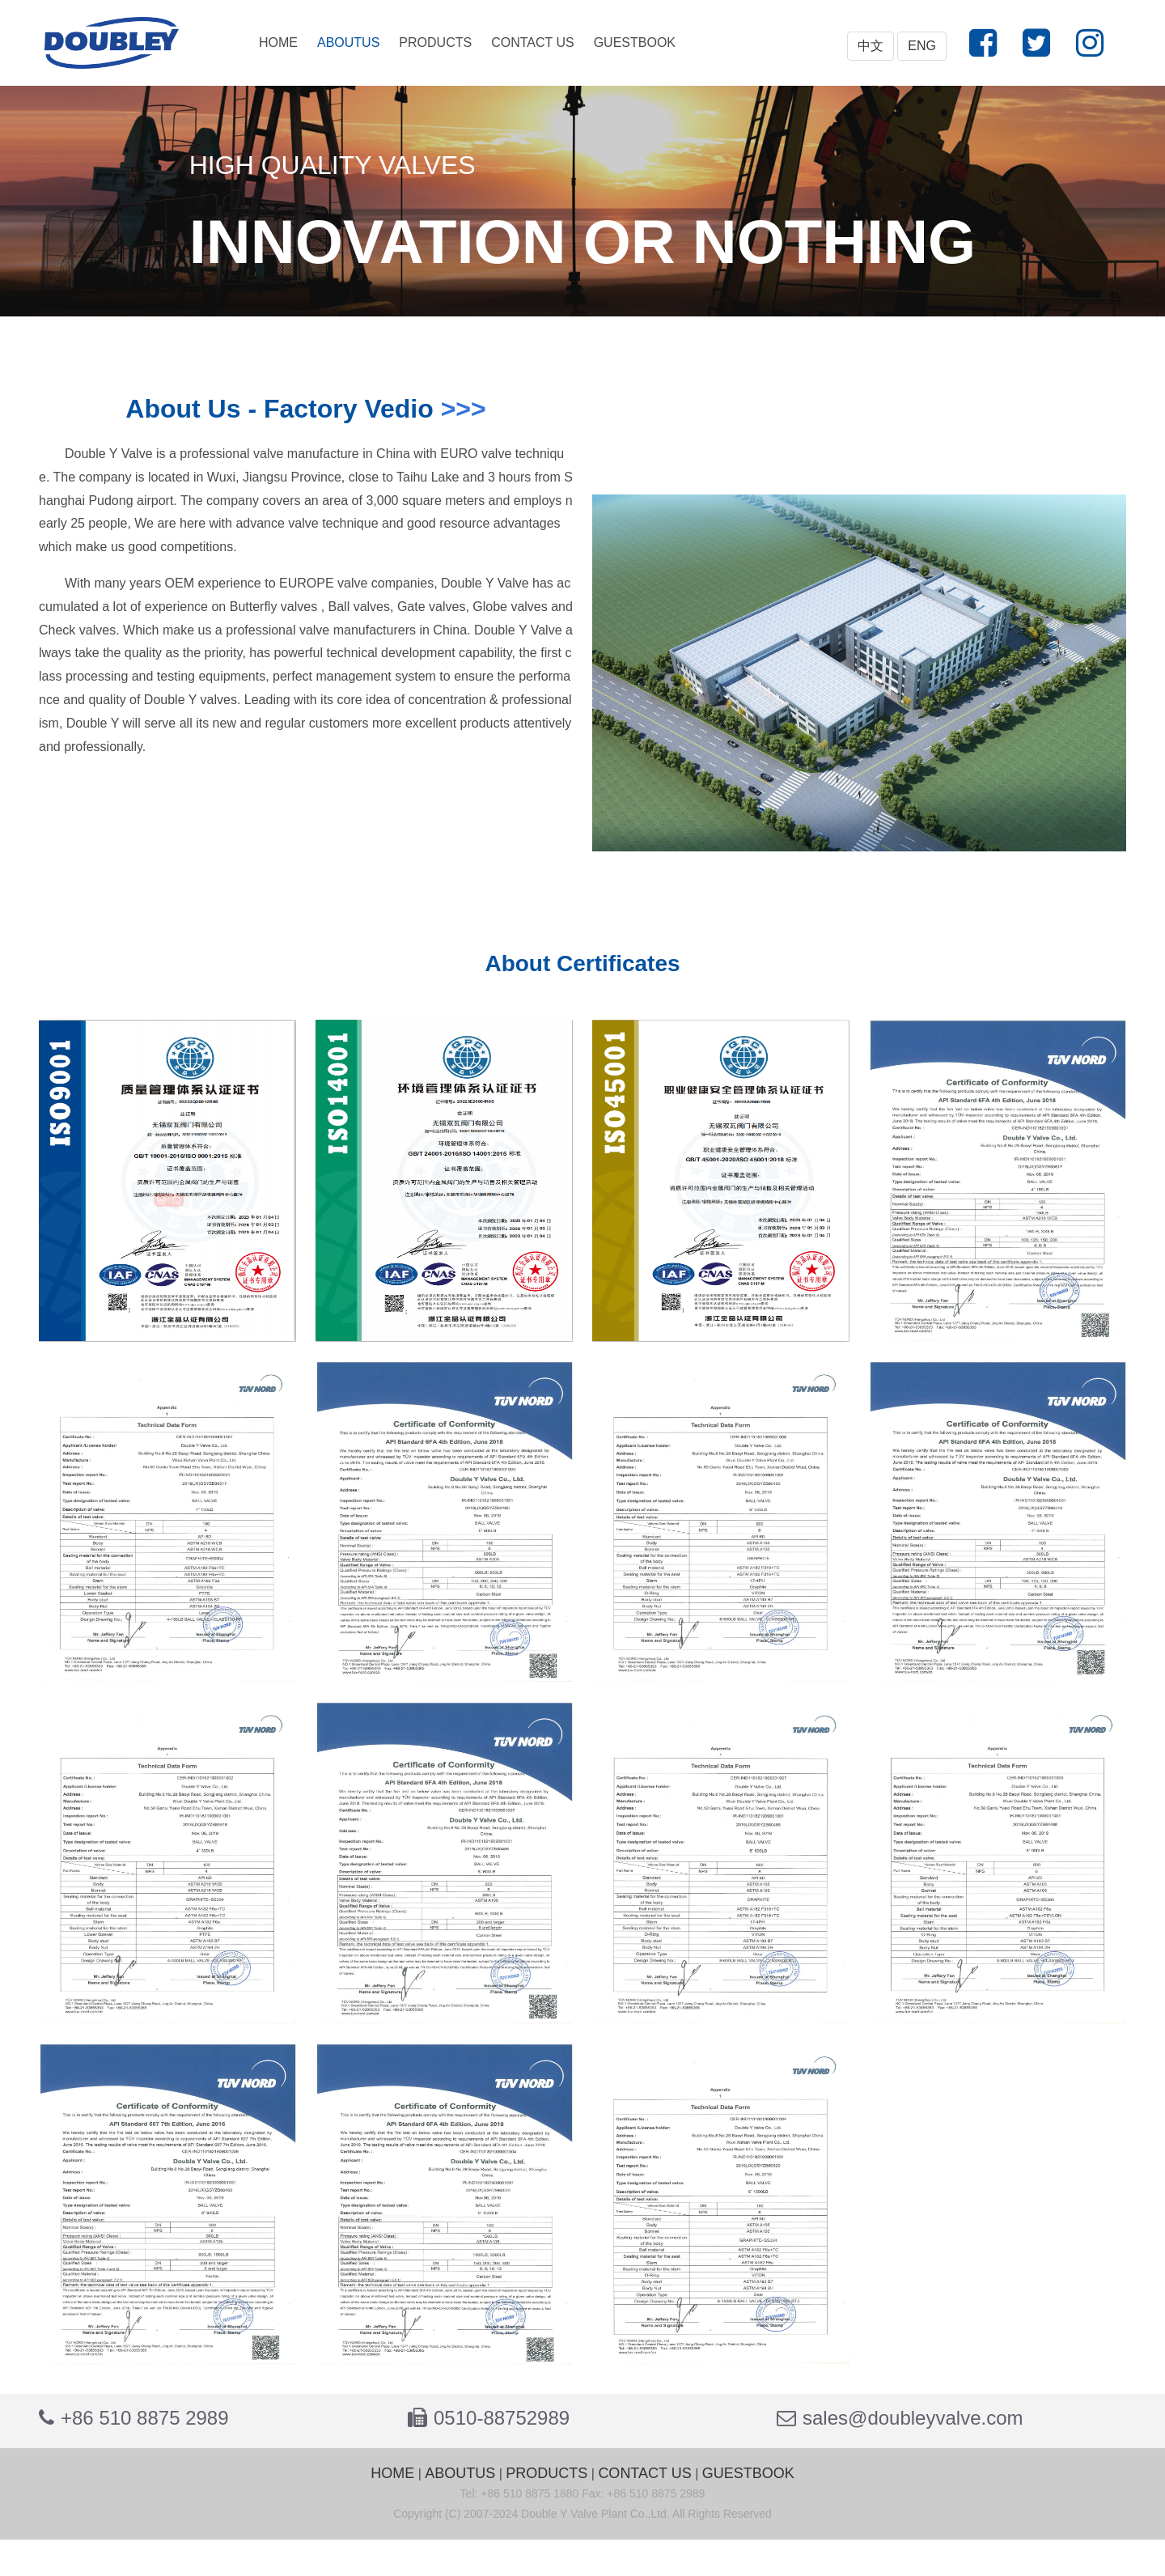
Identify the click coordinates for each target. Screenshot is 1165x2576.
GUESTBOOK (635, 42)
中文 (870, 46)
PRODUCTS (435, 42)
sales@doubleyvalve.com (913, 2418)
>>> (463, 408)
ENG (922, 46)
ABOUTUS (348, 42)
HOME (278, 42)
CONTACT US (532, 42)
